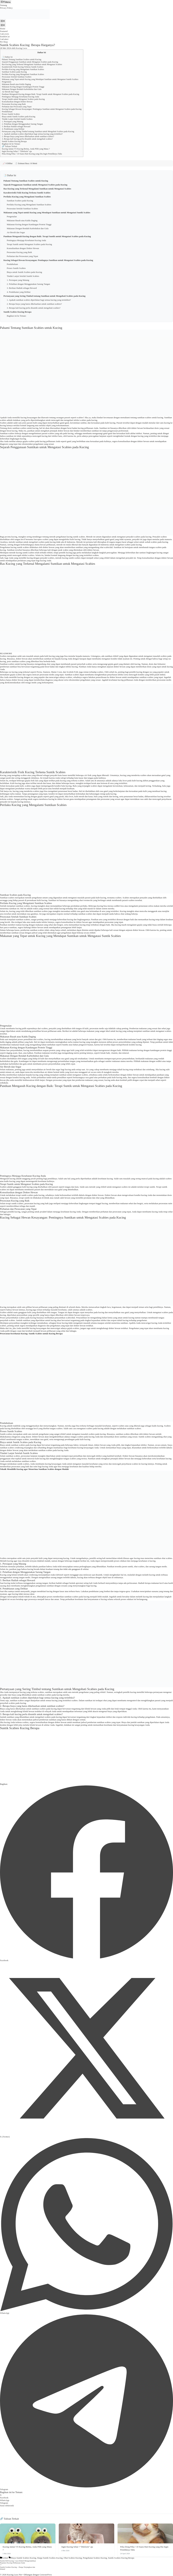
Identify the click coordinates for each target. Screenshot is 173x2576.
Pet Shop (4, 42)
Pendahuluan (7, 111)
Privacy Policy (6, 8)
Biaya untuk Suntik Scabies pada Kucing (18, 116)
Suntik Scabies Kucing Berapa (14, 141)
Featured (3, 31)
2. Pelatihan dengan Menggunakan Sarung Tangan (22, 124)
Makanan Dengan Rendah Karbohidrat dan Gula (21, 89)
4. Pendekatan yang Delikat (13, 129)
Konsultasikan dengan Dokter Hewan (17, 101)
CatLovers (4, 34)
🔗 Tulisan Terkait (9, 146)
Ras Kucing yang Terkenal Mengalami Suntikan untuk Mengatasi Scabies (32, 64)
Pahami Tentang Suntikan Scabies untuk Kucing (21, 59)
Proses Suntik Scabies (11, 114)
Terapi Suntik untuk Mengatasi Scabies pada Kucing (23, 99)
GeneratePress (46, 2574)
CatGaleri (4, 39)
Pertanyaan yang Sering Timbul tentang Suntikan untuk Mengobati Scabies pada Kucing (38, 131)
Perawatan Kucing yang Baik (14, 104)
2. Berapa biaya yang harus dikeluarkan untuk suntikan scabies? (28, 136)
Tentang (3, 5)
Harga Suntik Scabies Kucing (50, 2558)
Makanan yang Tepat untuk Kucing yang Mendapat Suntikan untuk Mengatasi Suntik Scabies (40, 79)
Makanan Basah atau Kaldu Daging (16, 84)
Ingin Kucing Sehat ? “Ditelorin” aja (17, 151)
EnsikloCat (5, 36)
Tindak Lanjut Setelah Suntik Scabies (17, 119)
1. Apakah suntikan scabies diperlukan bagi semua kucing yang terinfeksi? (32, 134)
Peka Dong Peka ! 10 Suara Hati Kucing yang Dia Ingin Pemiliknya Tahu (32, 154)
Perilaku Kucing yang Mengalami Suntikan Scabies (23, 69)
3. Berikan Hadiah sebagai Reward (16, 126)
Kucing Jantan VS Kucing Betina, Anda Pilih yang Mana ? (26, 149)
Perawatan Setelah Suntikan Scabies (16, 77)
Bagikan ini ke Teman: (11, 144)
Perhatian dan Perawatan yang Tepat (16, 106)
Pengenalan (6, 82)
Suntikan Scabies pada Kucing (14, 72)
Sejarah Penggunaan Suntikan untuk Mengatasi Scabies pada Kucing (30, 62)
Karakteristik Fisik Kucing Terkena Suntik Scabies (22, 67)
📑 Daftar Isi (7, 57)
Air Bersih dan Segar (10, 92)
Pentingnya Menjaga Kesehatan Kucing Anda (20, 97)
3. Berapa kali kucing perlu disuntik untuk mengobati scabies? (27, 139)
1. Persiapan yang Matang (12, 121)
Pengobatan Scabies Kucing (95, 2558)
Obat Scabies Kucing (73, 2558)
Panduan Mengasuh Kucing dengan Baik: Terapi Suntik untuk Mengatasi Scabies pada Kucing (40, 94)
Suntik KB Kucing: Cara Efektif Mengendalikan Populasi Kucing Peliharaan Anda (18, 2562)
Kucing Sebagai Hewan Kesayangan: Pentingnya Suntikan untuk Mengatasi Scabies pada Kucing (41, 109)
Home (2, 28)
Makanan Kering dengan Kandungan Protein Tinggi (23, 87)
